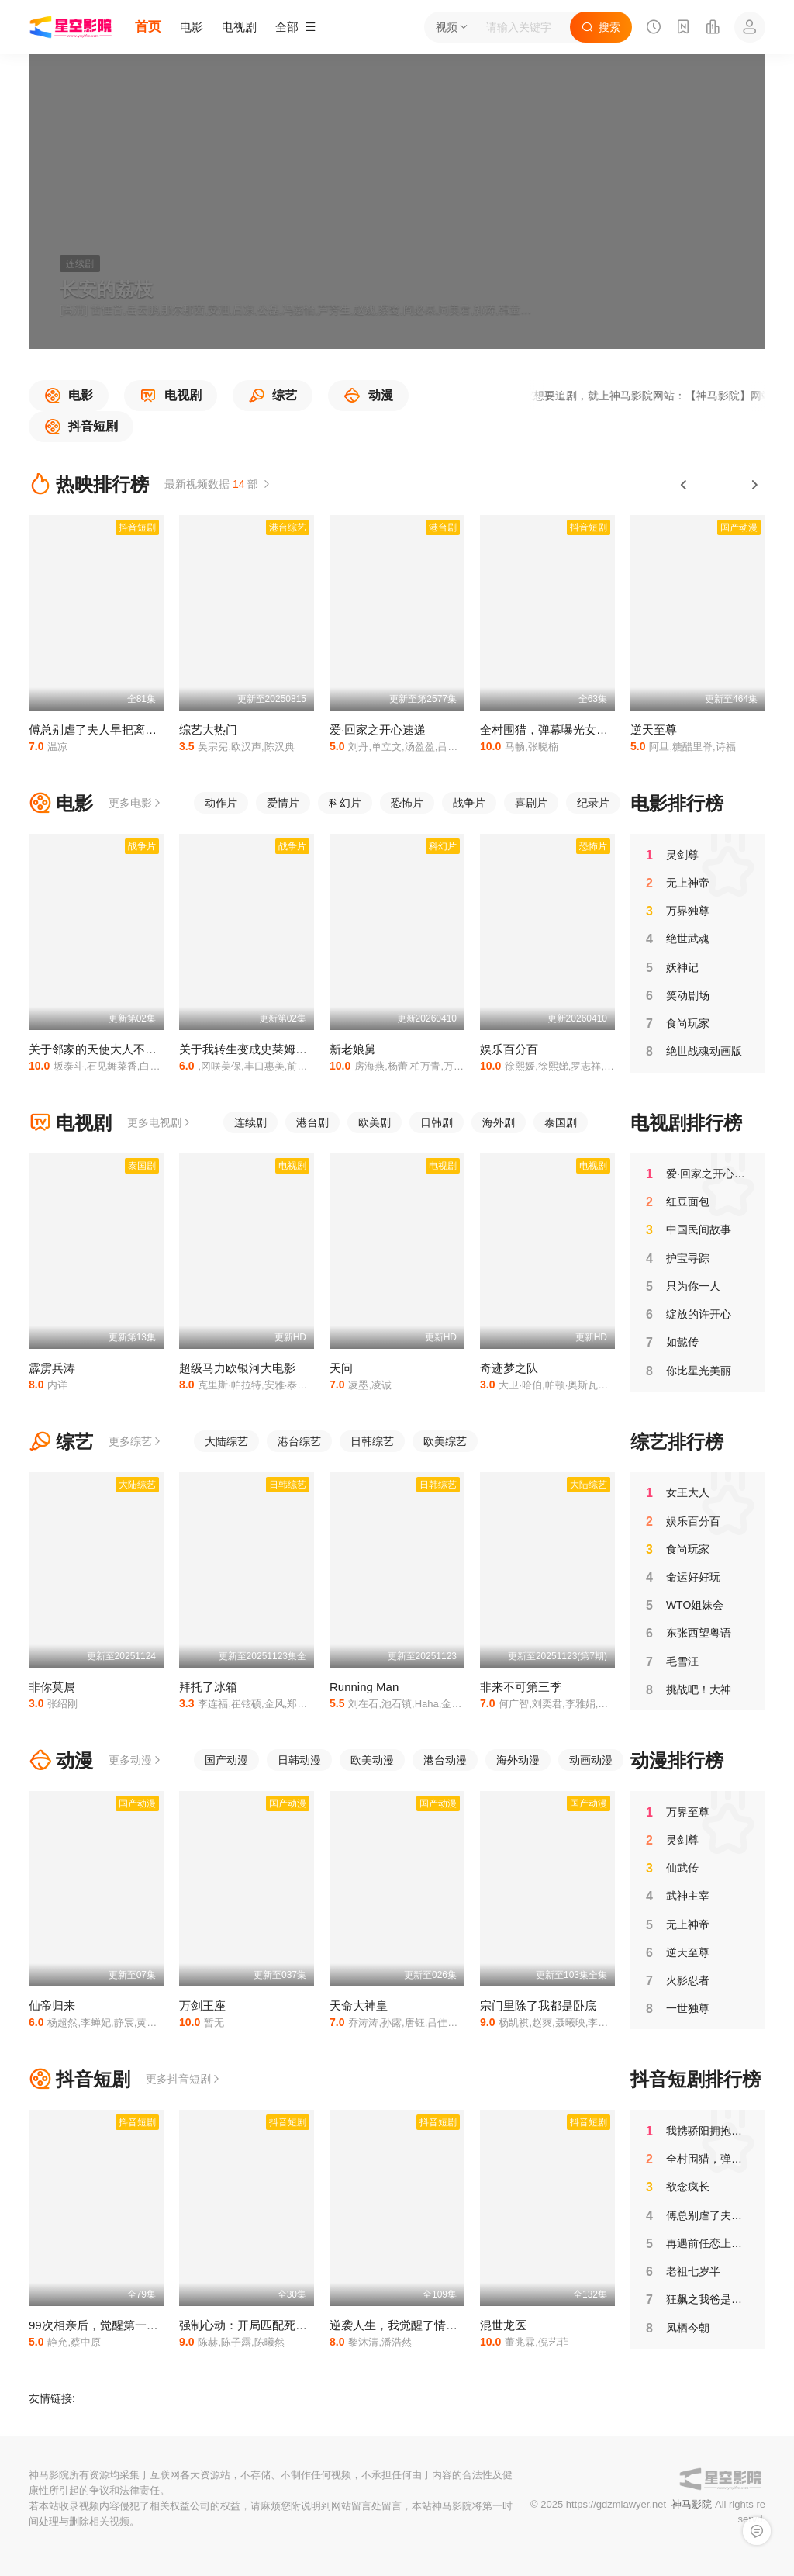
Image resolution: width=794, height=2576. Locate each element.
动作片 (221, 803)
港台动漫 (445, 1760)
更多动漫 (136, 1760)
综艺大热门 (208, 729)
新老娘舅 (353, 1049)
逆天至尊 (653, 729)
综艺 (61, 1441)
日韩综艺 (372, 1441)
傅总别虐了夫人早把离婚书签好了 (116, 729)
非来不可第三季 (520, 1686)
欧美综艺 (445, 1441)
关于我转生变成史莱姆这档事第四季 (272, 1049)
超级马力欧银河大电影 (237, 1367)
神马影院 (691, 2504)
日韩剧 (436, 1122)
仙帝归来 (52, 2005)
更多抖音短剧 (184, 2079)
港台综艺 (299, 1441)
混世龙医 (503, 2325)
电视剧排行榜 (686, 1122)
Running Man (364, 1686)
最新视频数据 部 (218, 484)
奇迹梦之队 (509, 1367)
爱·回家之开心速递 (378, 729)
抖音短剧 (79, 2079)
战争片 (469, 803)
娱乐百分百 (509, 1049)
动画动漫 (591, 1760)
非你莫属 (52, 1686)
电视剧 (239, 26)
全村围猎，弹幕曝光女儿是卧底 (561, 729)
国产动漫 (226, 1760)
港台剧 (312, 1122)
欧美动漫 (372, 1760)
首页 (148, 26)
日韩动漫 (299, 1760)
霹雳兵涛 (52, 1367)
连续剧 (250, 1122)
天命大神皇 (359, 2005)
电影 (191, 26)
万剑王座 (202, 2005)
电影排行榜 (676, 803)
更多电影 (136, 803)
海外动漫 (518, 1760)
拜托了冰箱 (208, 1686)
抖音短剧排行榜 (695, 2079)
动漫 (61, 1760)
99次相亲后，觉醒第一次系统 (105, 2325)
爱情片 (283, 803)
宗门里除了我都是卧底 (538, 2005)
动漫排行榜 (676, 1760)
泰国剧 (560, 1122)
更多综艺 (136, 1441)
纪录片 (593, 803)
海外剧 (498, 1122)
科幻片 (345, 803)
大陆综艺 (226, 1441)
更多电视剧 (159, 1122)
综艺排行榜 (676, 1441)
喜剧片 (531, 803)
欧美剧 (374, 1122)
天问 (341, 1367)
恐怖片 (407, 803)
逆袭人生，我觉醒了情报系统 (405, 2325)
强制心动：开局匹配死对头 (249, 2325)
